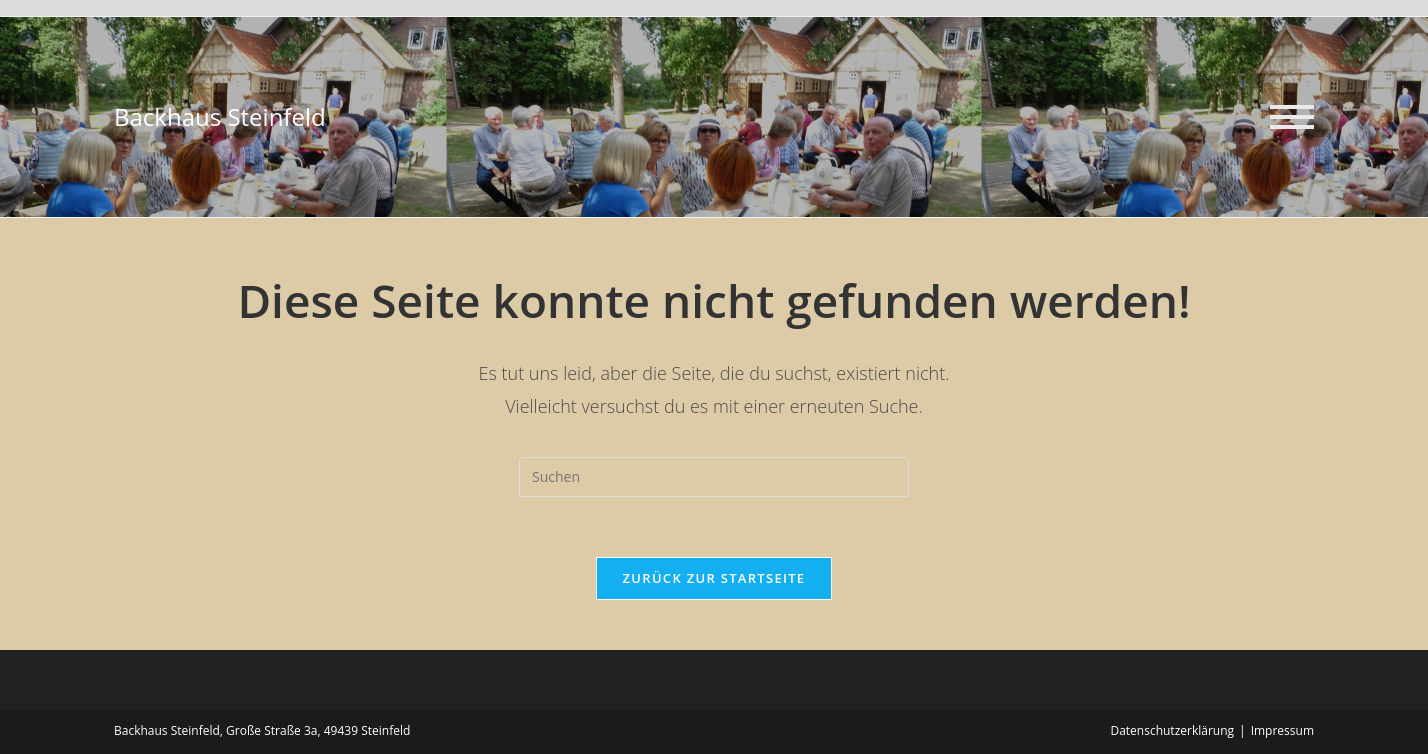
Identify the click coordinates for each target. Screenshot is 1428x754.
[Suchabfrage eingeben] (714, 477)
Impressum (1282, 730)
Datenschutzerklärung (1172, 730)
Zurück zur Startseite (714, 578)
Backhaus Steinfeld (220, 116)
